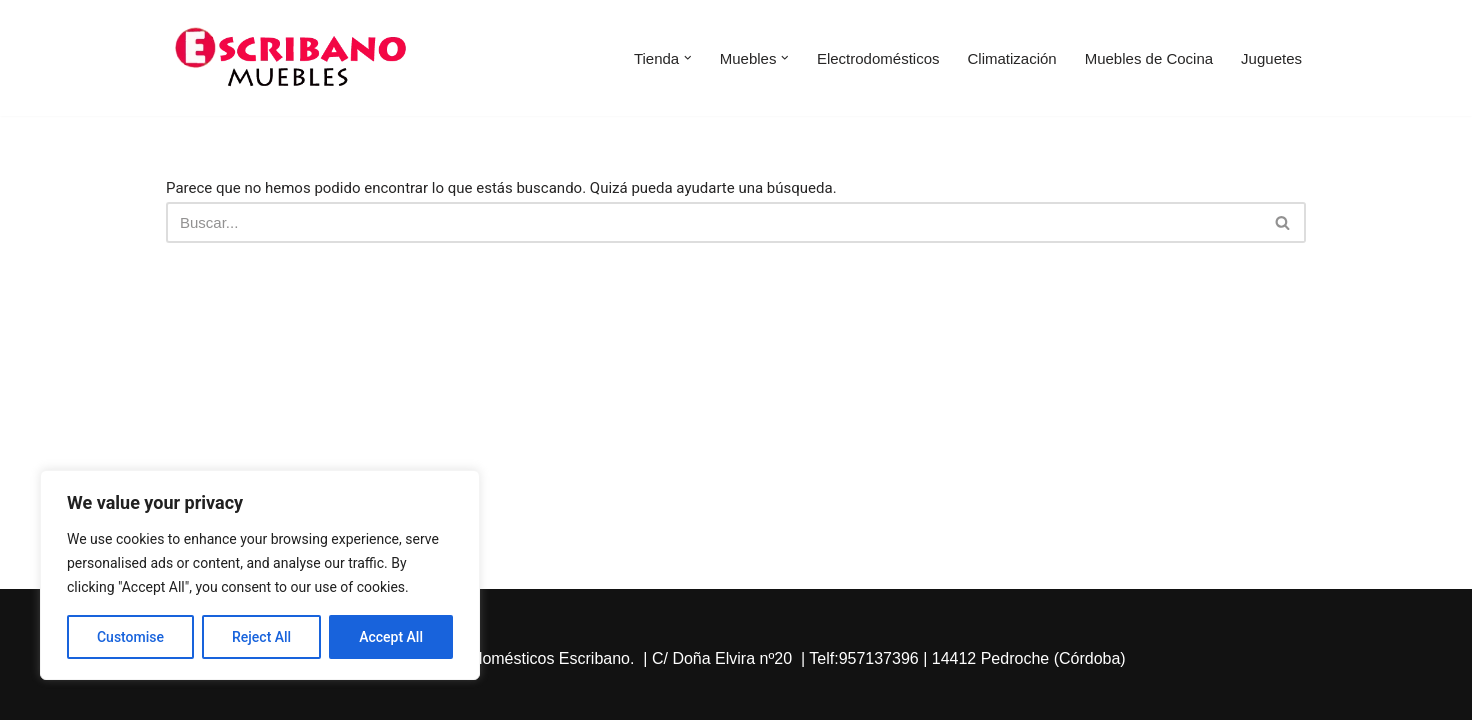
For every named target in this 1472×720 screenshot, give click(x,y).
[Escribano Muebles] (291, 58)
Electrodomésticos (878, 58)
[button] (688, 58)
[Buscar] (713, 222)
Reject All (261, 637)
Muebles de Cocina (1149, 58)
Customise (130, 637)
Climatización (1011, 58)
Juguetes (1271, 58)
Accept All (391, 637)
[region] (260, 575)
